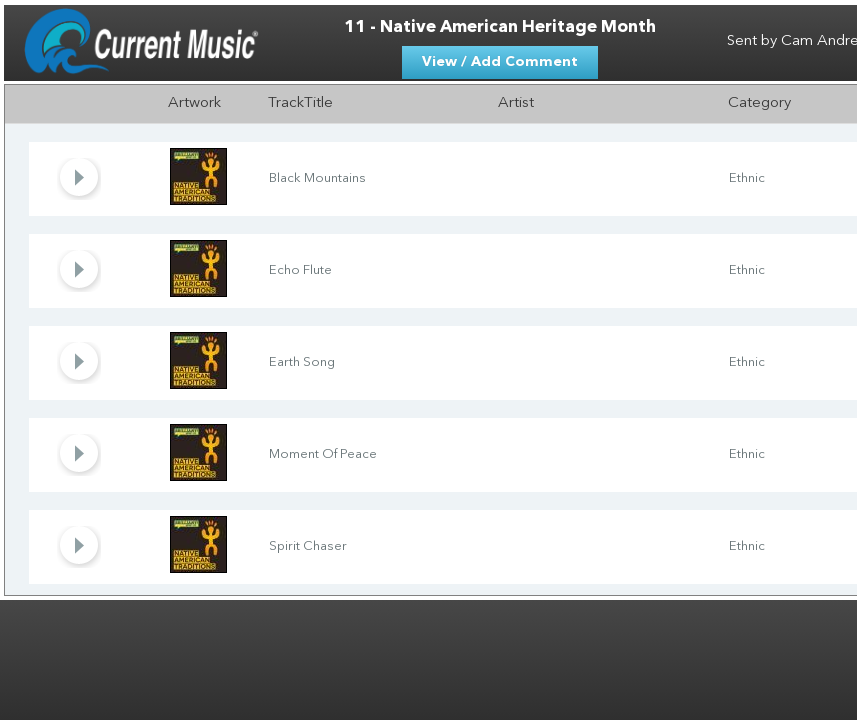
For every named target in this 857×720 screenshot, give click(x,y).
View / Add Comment (500, 62)
